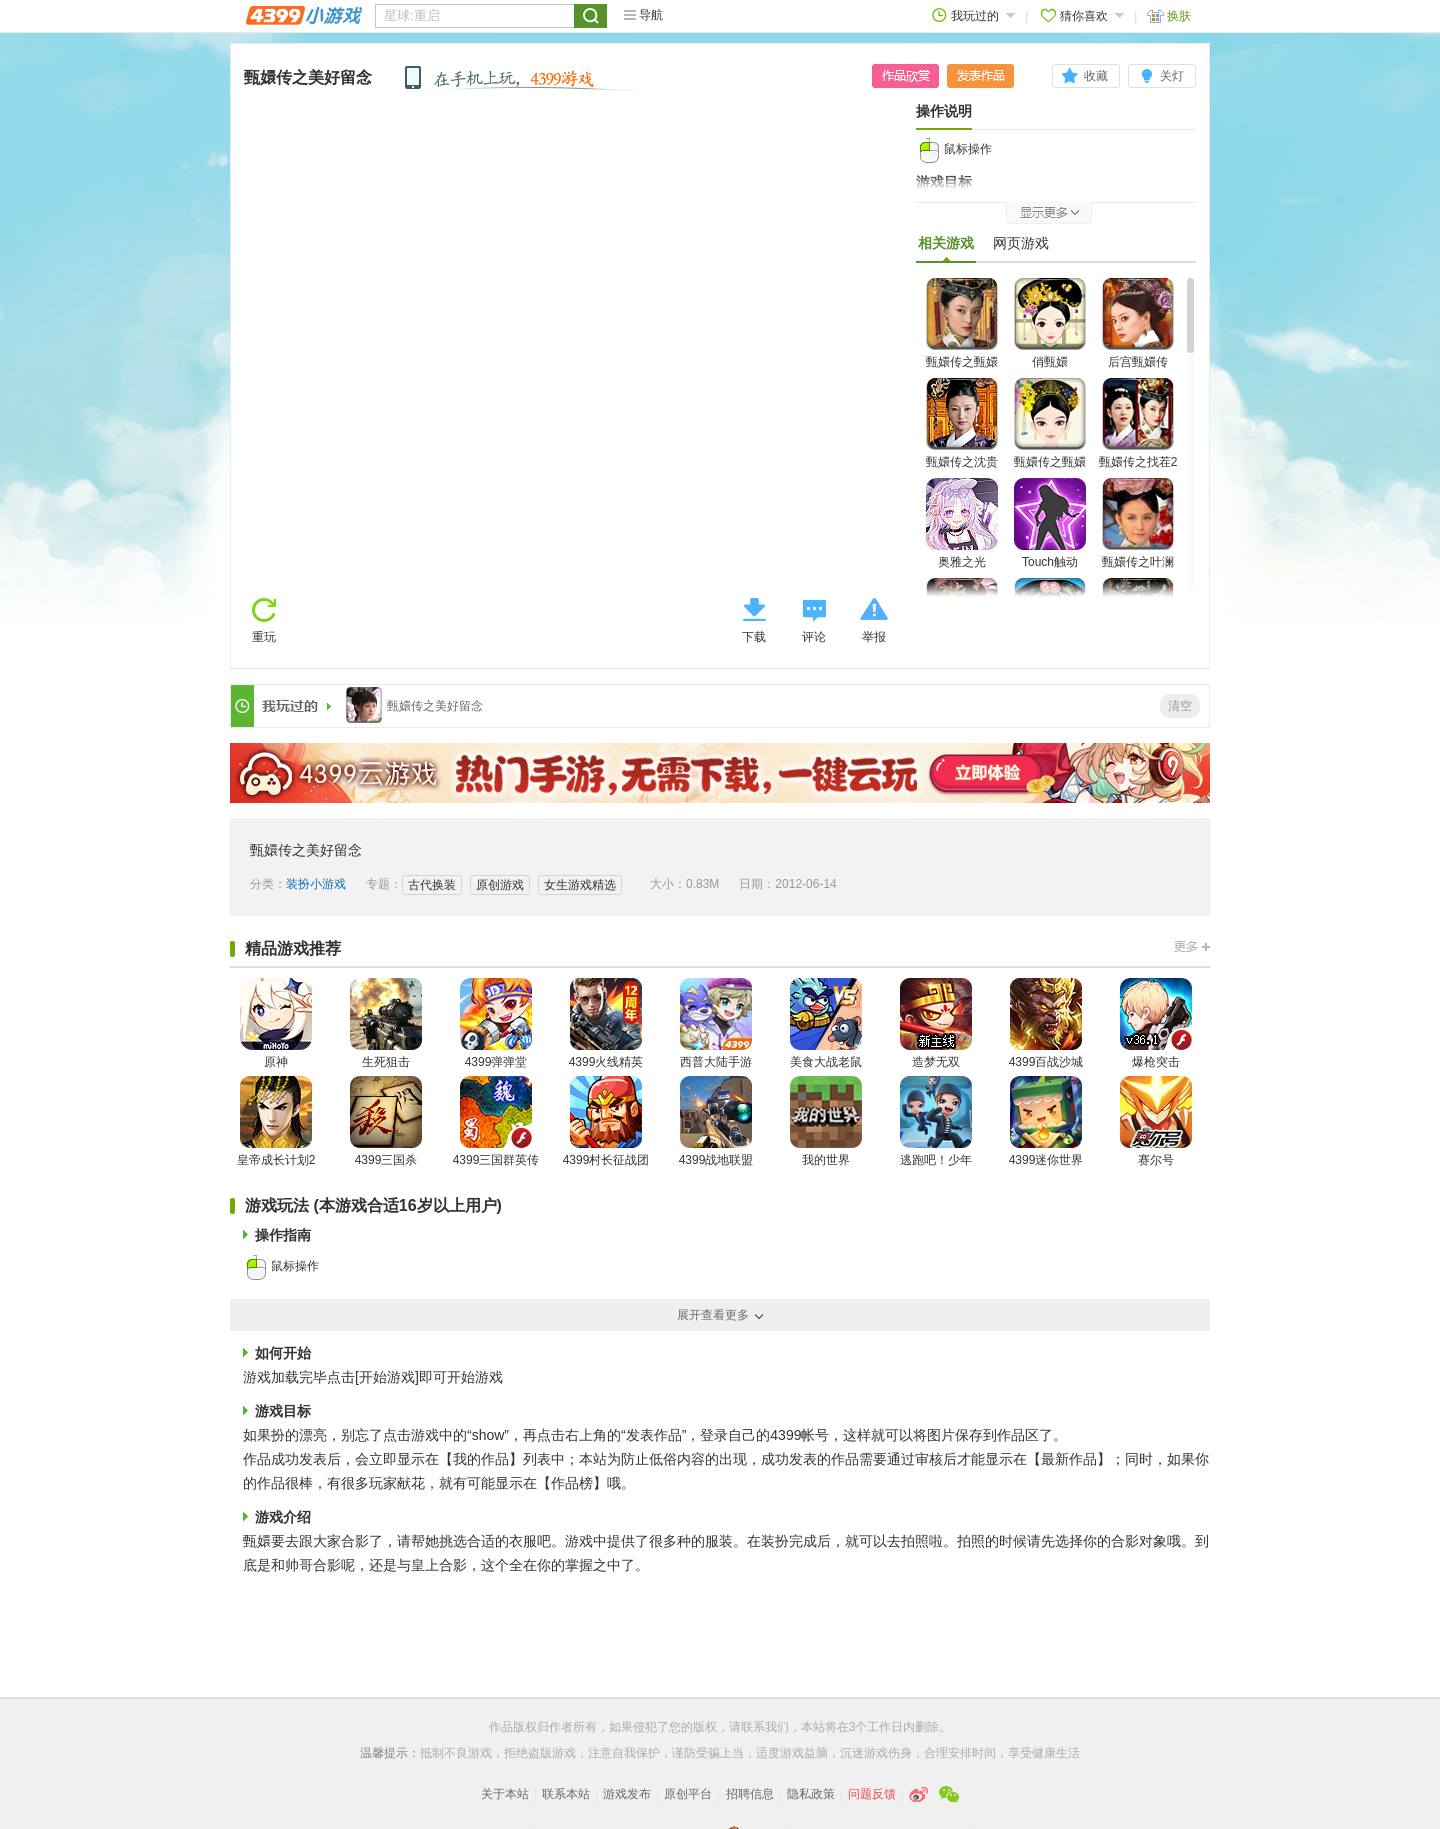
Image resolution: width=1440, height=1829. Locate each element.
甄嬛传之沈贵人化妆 (962, 435)
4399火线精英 (606, 1023)
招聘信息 (750, 1794)
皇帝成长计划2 (276, 1121)
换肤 (1169, 15)
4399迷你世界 (1046, 1121)
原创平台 (688, 1794)
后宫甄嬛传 (1138, 323)
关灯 (1172, 76)
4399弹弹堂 (496, 1023)
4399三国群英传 (496, 1121)
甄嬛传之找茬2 (1138, 423)
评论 (814, 637)
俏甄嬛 (1050, 323)
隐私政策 (811, 1794)
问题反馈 (872, 1794)
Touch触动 (1050, 523)
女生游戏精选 (580, 885)
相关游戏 (946, 248)
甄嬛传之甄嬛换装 (1050, 435)
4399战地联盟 (716, 1121)
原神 (276, 1023)
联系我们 (765, 1727)
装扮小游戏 (316, 884)
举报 (874, 637)
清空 (1180, 706)
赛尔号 (1156, 1121)
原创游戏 (500, 885)
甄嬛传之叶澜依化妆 (1138, 535)
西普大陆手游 (716, 1023)
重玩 (264, 637)
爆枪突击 (1156, 1023)
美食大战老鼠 (826, 1023)
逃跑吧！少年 (936, 1121)
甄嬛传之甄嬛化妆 (962, 335)
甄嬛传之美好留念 (308, 77)
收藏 (1096, 76)
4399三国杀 (386, 1121)
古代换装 (432, 885)
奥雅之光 (962, 523)
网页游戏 (1021, 243)
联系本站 (566, 1794)
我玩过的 (973, 15)
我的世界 (826, 1121)
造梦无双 (936, 1023)
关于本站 (505, 1794)
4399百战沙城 (1046, 1023)
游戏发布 (627, 1794)
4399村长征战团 (606, 1121)
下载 (754, 637)
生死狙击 (386, 1023)
